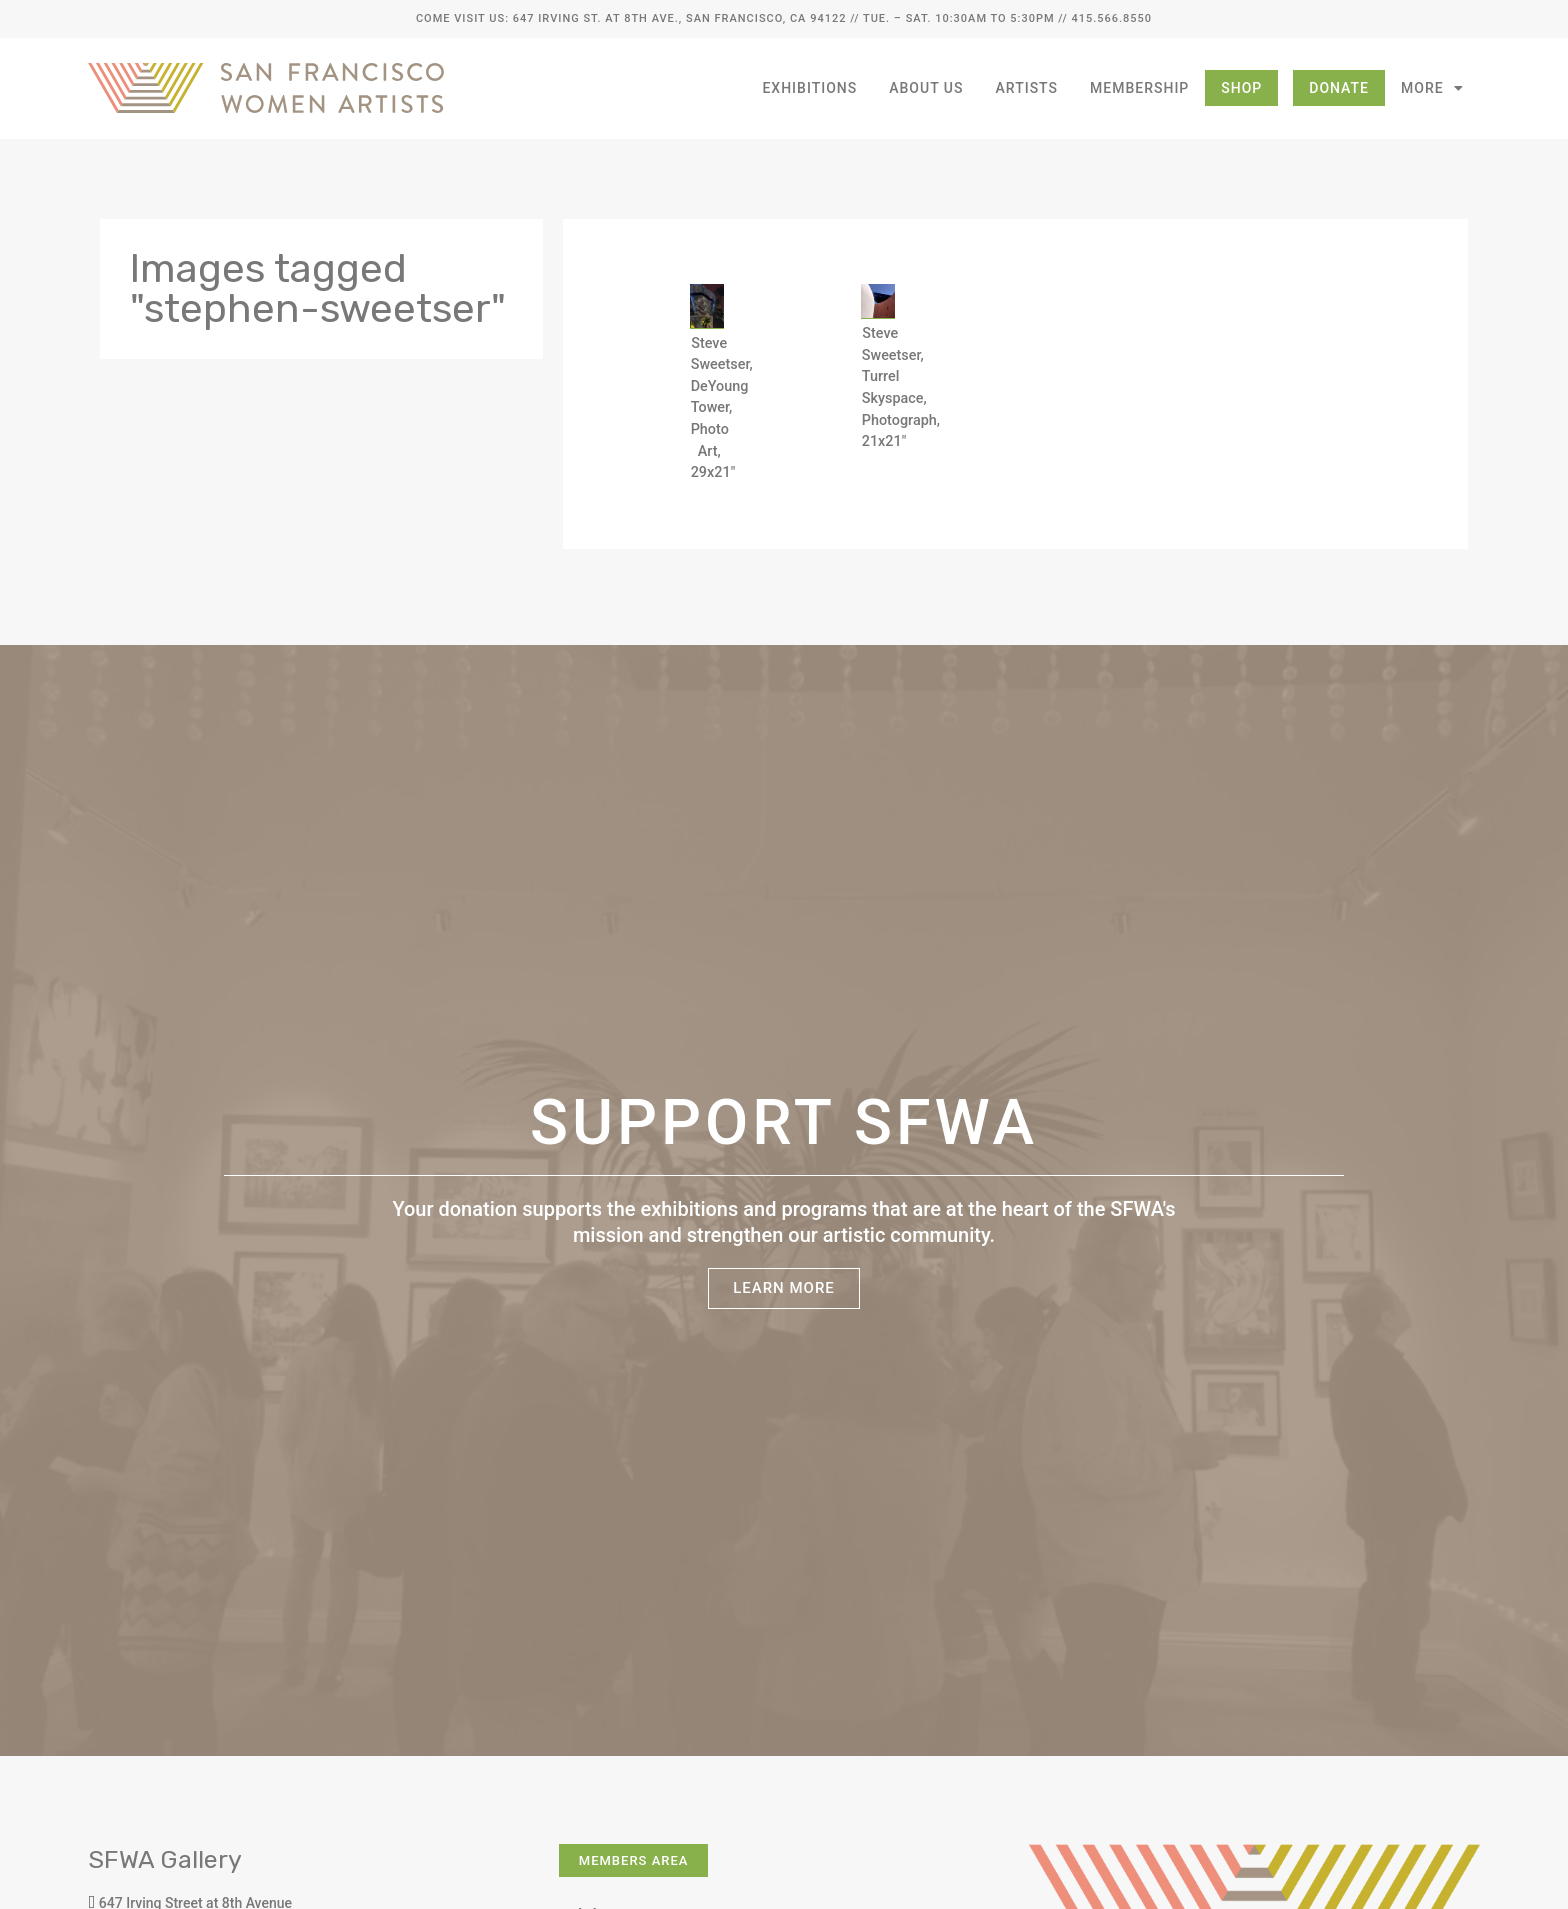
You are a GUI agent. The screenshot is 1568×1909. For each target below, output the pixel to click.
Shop (1241, 88)
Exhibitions (809, 88)
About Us (926, 88)
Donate (1339, 88)
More (1432, 88)
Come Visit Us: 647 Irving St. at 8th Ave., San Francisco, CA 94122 (631, 18)
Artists (1027, 88)
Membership (1139, 88)
